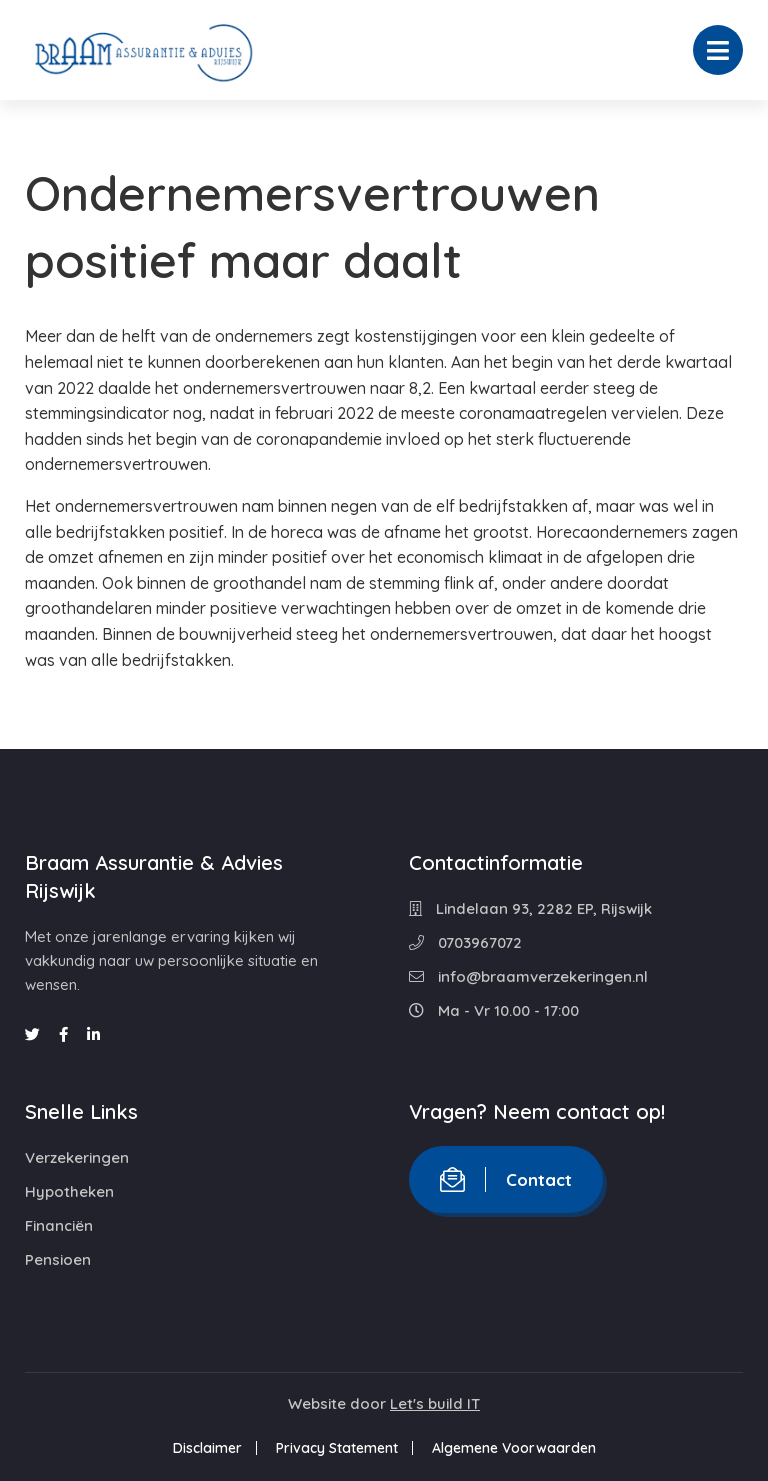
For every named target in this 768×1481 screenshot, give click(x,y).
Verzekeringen (77, 1157)
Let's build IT (435, 1403)
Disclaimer (207, 1448)
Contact (506, 1179)
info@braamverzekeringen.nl (528, 976)
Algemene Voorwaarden (514, 1448)
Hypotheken (69, 1191)
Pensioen (58, 1259)
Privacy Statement (337, 1448)
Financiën (59, 1225)
